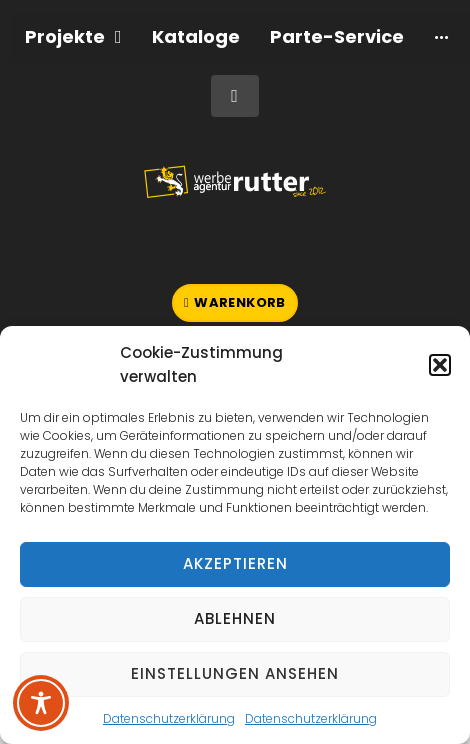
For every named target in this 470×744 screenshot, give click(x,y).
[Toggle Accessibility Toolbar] (41, 703)
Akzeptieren (235, 563)
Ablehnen (235, 618)
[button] (440, 365)
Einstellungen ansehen (235, 673)
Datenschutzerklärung (169, 718)
